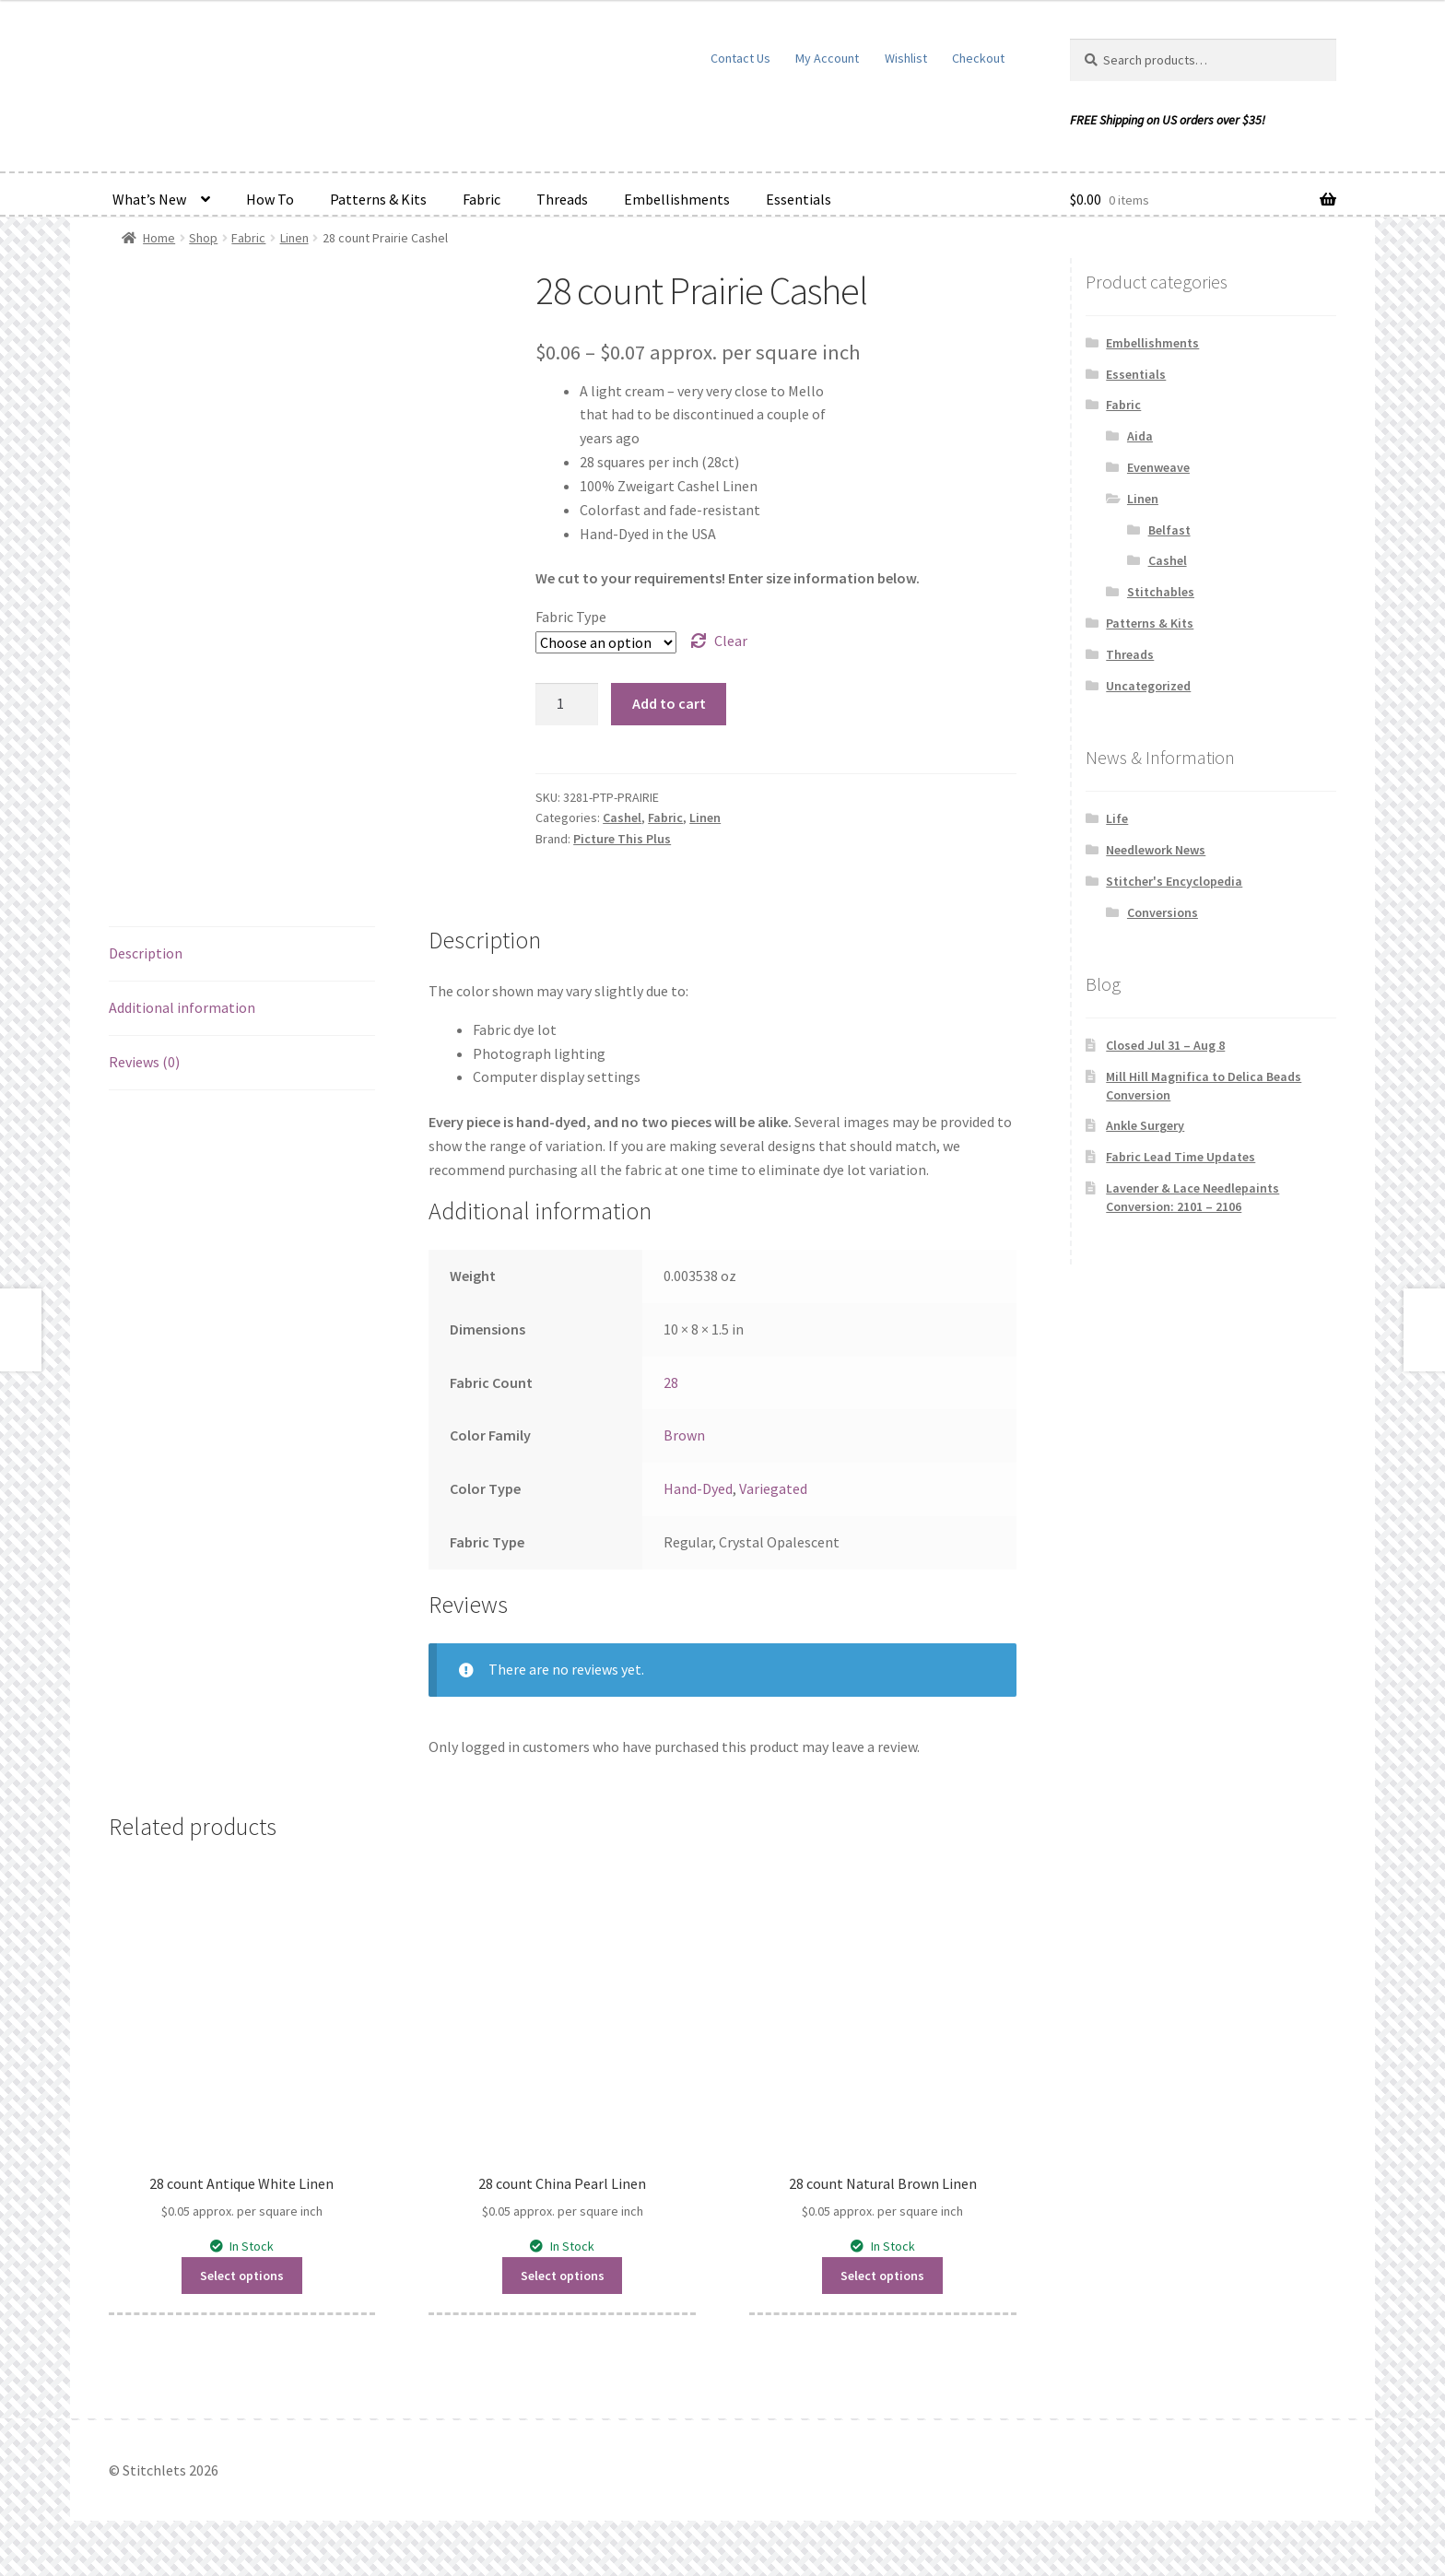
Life (1117, 818)
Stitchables (1160, 591)
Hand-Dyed (698, 1488)
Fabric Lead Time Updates (1180, 1156)
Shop (203, 237)
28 (671, 1382)
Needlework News (1155, 849)
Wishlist (906, 58)
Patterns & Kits (378, 199)
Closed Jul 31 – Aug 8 (1165, 1045)
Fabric (481, 199)
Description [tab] (145, 953)
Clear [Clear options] (730, 640)
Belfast (1169, 530)
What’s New (149, 199)
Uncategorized (1148, 685)
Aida (1140, 436)
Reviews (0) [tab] (144, 1062)
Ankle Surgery (1145, 1125)
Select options (242, 2275)
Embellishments (677, 199)
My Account (827, 58)
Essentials (798, 199)
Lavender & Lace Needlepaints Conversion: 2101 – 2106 (1192, 1197)
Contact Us (740, 58)
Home (159, 237)
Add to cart (669, 703)
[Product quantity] (566, 704)
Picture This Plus (622, 838)
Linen (294, 237)
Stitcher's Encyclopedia (1174, 881)
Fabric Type (570, 616)
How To (270, 199)
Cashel (622, 817)
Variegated (773, 1488)
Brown (684, 1435)
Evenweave (1158, 467)
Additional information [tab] (182, 1007)
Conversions (1162, 912)
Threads (562, 199)
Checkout (978, 58)
